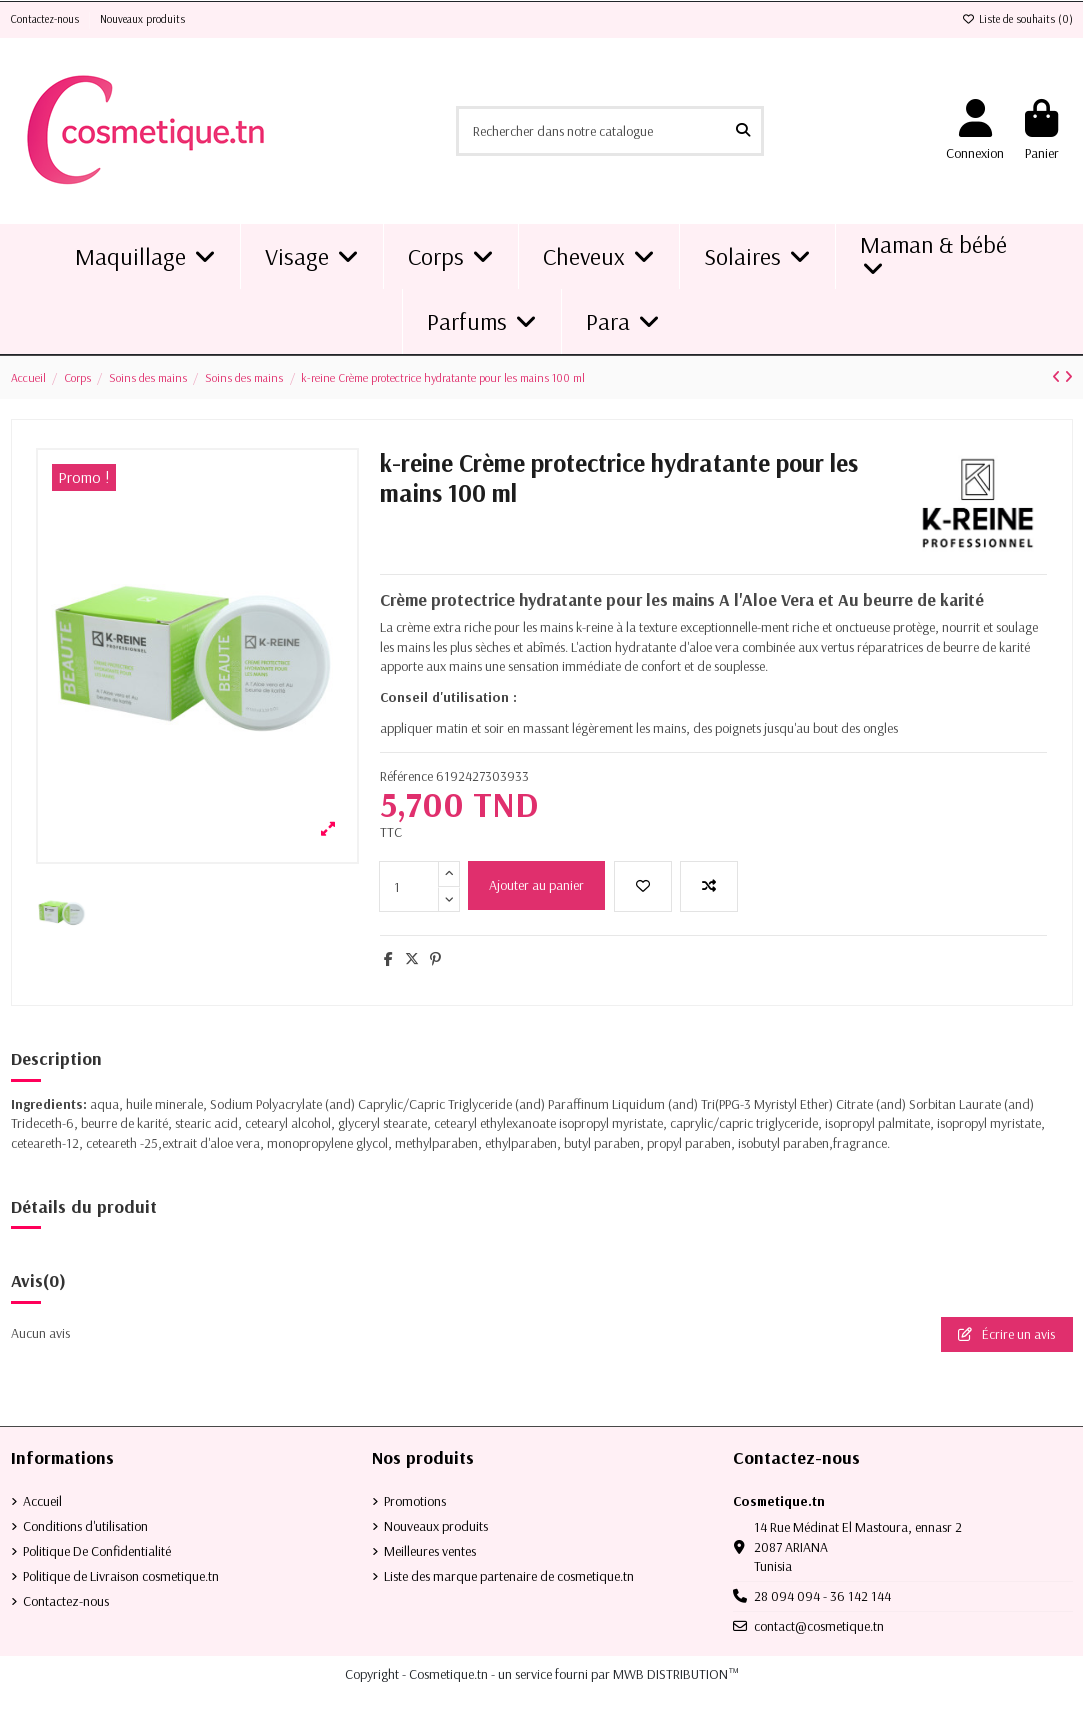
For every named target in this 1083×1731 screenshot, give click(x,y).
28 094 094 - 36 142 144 (822, 1596)
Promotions (415, 1501)
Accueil (42, 1501)
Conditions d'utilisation (85, 1526)
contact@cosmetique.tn (819, 1626)
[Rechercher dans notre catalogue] (743, 130)
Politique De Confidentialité (97, 1551)
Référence (406, 776)
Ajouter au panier (536, 885)
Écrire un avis (1006, 1334)
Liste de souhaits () (1017, 19)
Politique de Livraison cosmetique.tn (121, 1576)
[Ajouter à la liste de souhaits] (643, 886)
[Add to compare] (709, 886)
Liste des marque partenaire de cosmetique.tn (509, 1576)
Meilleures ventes (430, 1551)
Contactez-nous (46, 19)
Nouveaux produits (142, 19)
